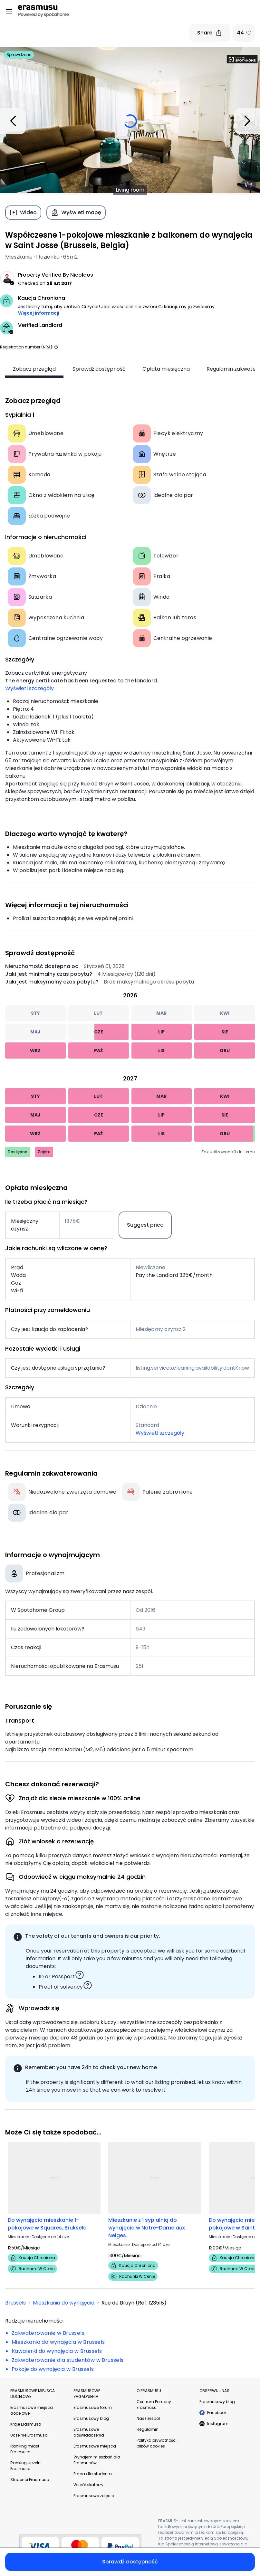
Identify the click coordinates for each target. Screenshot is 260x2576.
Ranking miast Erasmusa (24, 2449)
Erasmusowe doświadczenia (88, 2432)
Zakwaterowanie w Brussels (48, 2333)
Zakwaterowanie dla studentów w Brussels (68, 2360)
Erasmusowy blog (91, 2418)
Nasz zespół (148, 2418)
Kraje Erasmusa (25, 2424)
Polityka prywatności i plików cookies (157, 2443)
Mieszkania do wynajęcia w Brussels (58, 2342)
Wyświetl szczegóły (29, 688)
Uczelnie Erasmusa (29, 2435)
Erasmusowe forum (92, 2407)
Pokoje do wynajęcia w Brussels (53, 2369)
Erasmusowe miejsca (94, 2446)
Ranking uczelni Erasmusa (26, 2465)
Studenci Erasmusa (29, 2479)
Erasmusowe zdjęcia (93, 2495)
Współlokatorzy (88, 2484)
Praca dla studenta (92, 2473)
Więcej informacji (38, 313)
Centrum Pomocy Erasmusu (154, 2404)
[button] (56, 347)
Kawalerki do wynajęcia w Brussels (57, 2351)
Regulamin (148, 2429)
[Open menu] (9, 12)
